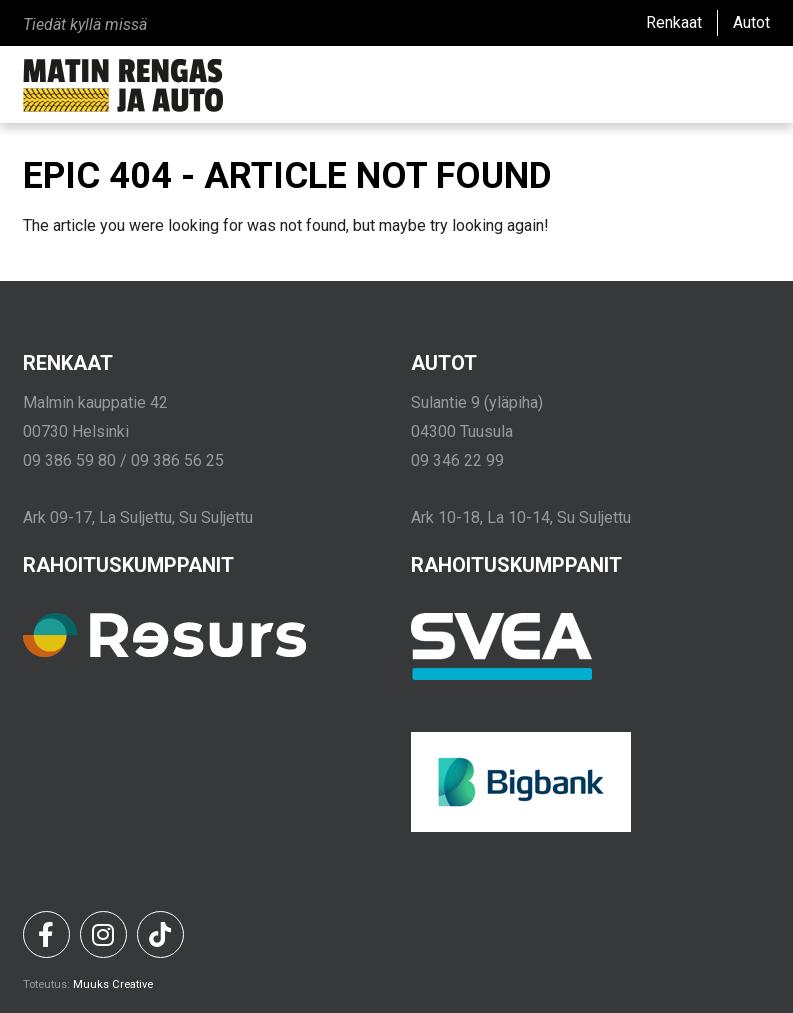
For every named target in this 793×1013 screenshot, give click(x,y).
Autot (751, 22)
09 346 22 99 (457, 460)
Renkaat (674, 22)
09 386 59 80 (69, 460)
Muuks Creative (113, 984)
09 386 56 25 (177, 460)
